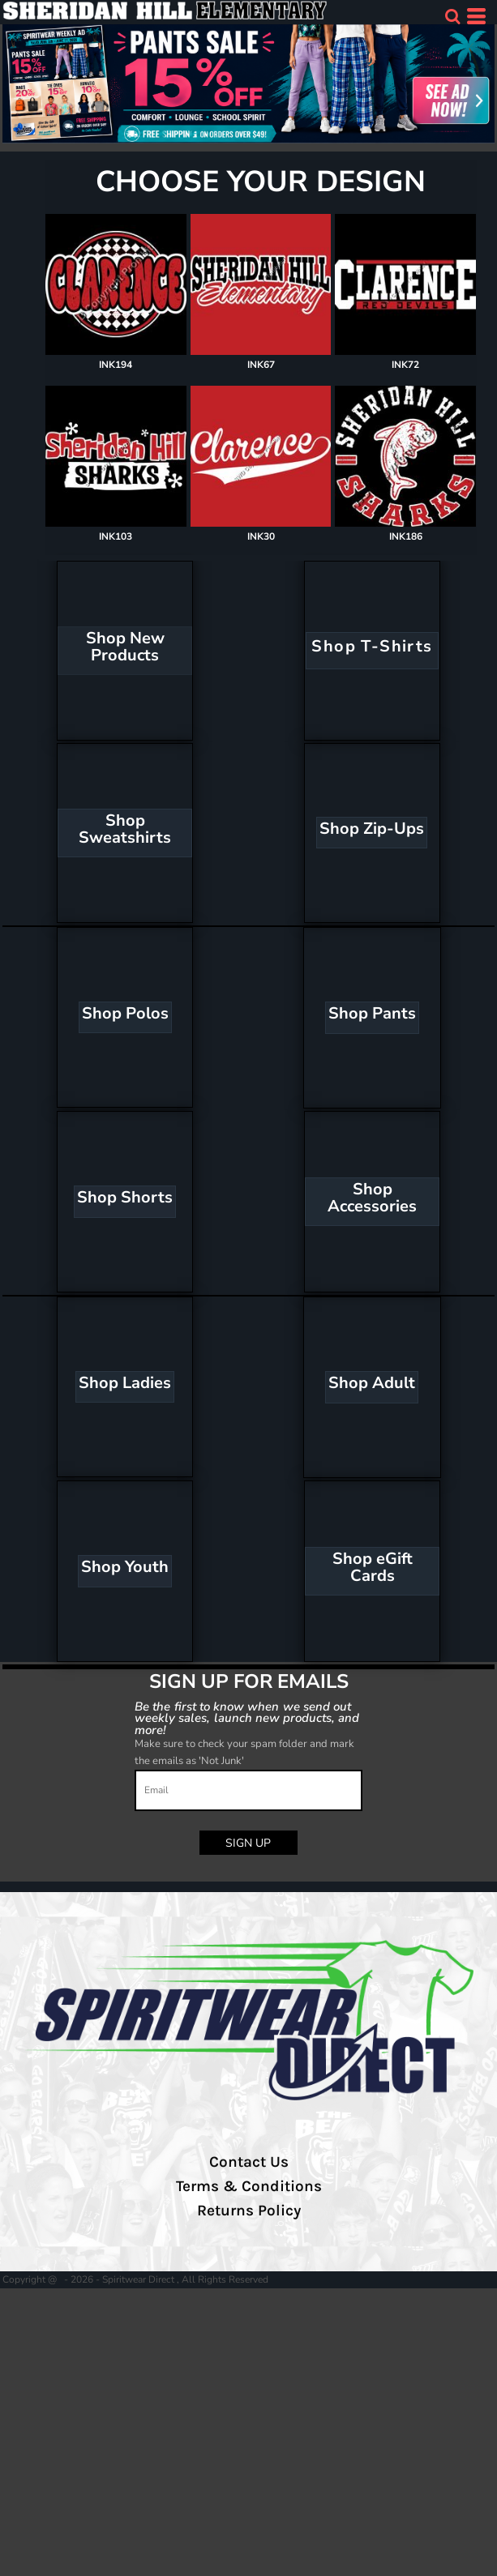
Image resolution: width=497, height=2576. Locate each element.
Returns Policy (249, 2210)
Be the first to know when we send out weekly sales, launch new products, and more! (247, 1718)
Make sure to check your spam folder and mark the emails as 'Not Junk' (244, 1752)
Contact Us (249, 2162)
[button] (452, 16)
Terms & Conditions (249, 2186)
